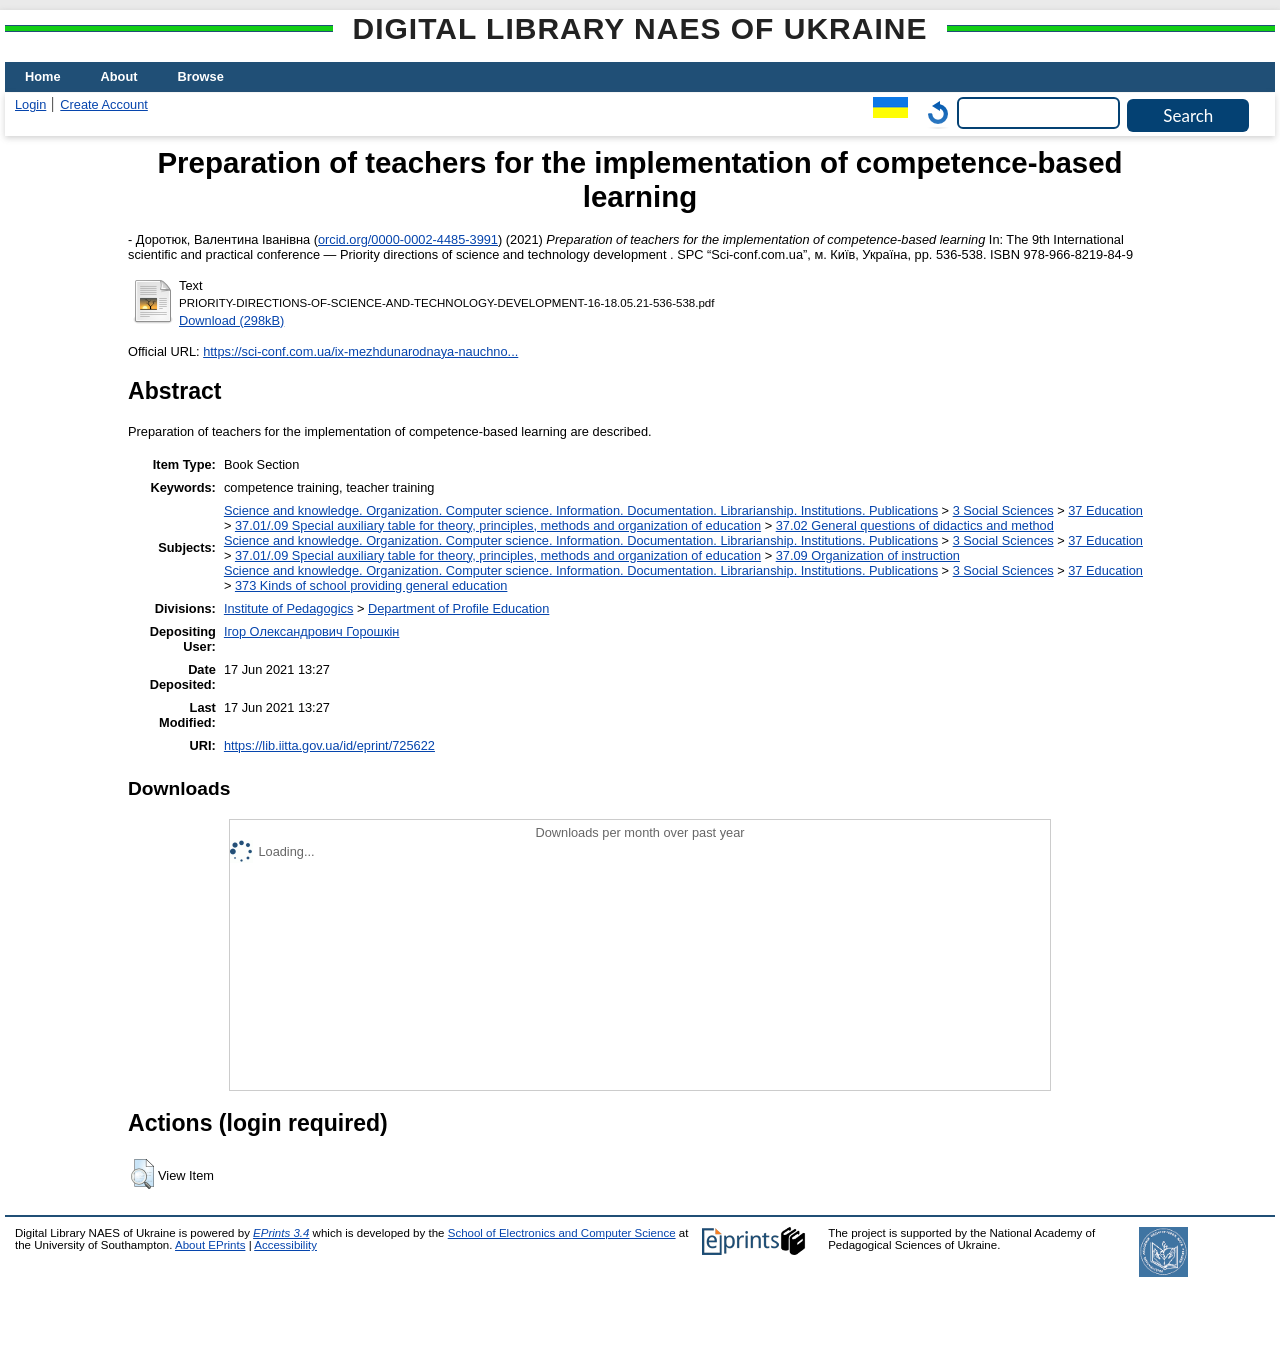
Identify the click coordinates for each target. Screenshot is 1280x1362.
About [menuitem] (119, 76)
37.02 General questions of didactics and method (915, 525)
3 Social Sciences (1003, 510)
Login (30, 104)
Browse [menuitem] (201, 76)
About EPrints (210, 1245)
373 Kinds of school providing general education (371, 585)
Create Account (104, 104)
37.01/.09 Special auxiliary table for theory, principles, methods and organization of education (498, 525)
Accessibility (285, 1245)
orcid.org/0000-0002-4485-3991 (408, 239)
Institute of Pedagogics (288, 608)
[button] (142, 1174)
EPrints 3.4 (281, 1233)
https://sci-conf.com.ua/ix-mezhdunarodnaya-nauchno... (360, 351)
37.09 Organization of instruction (868, 555)
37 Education (1105, 510)
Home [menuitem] (43, 76)
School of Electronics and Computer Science (562, 1233)
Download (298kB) (231, 320)
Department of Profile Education (458, 608)
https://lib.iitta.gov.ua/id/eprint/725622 (329, 745)
